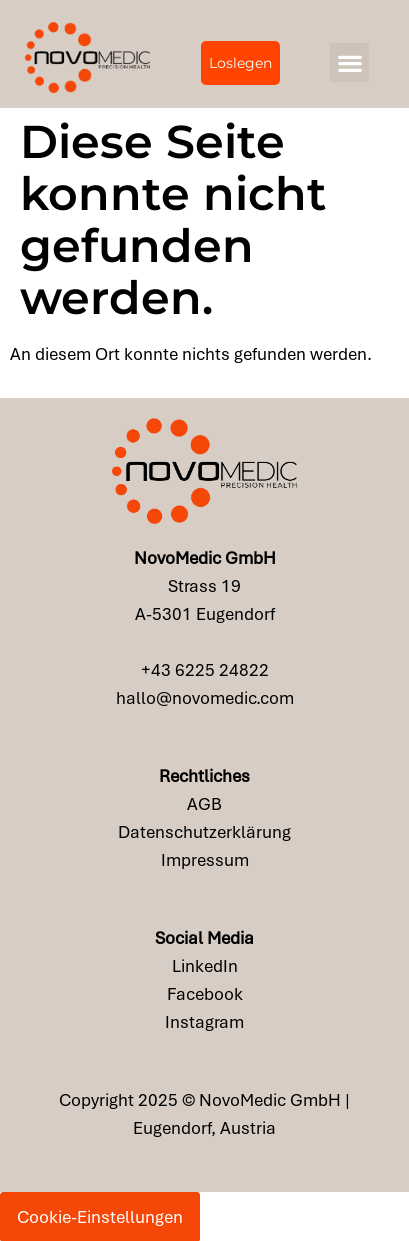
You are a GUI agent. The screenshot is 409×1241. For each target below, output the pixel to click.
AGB (204, 804)
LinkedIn (205, 966)
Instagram (204, 1022)
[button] (349, 62)
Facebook (205, 994)
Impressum (205, 860)
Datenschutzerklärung (204, 832)
